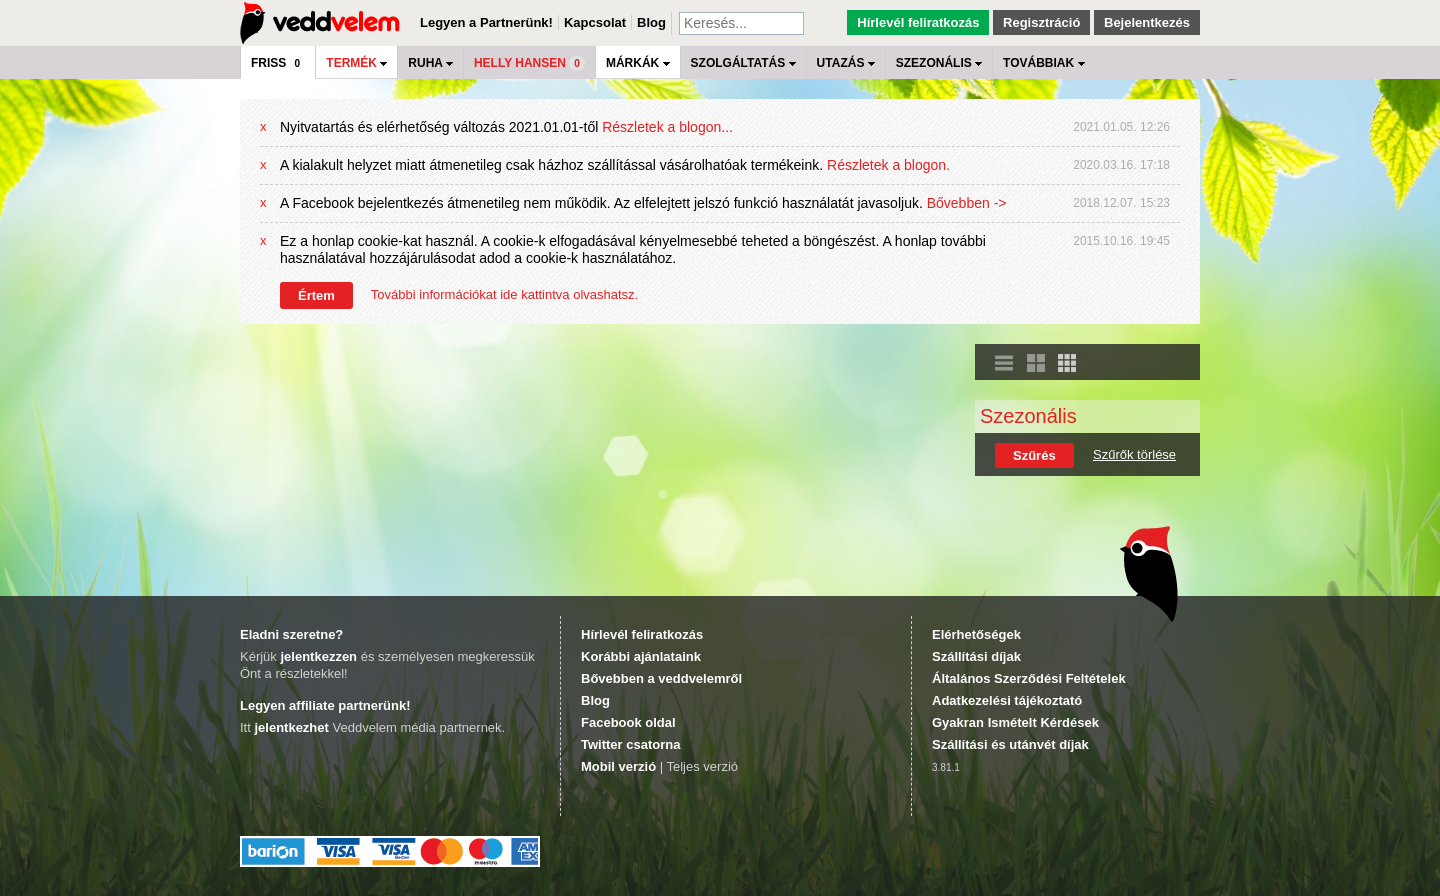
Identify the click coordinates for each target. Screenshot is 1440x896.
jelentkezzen (318, 656)
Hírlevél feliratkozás (918, 22)
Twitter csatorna (630, 744)
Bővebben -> (967, 203)
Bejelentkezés (1147, 22)
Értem (316, 295)
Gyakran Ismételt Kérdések (1015, 722)
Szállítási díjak (976, 656)
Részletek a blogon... (667, 127)
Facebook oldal (628, 722)
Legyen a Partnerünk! (486, 22)
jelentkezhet (291, 727)
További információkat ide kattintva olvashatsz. (504, 294)
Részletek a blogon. (888, 165)
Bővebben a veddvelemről (661, 678)
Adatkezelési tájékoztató (1007, 700)
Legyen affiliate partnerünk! (325, 705)
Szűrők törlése (1134, 454)
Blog (651, 22)
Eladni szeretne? (291, 634)
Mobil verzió (618, 766)
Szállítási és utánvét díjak (1010, 744)
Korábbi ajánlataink (641, 656)
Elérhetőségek (976, 634)
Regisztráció (1041, 22)
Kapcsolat (595, 22)
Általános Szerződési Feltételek (1029, 678)
